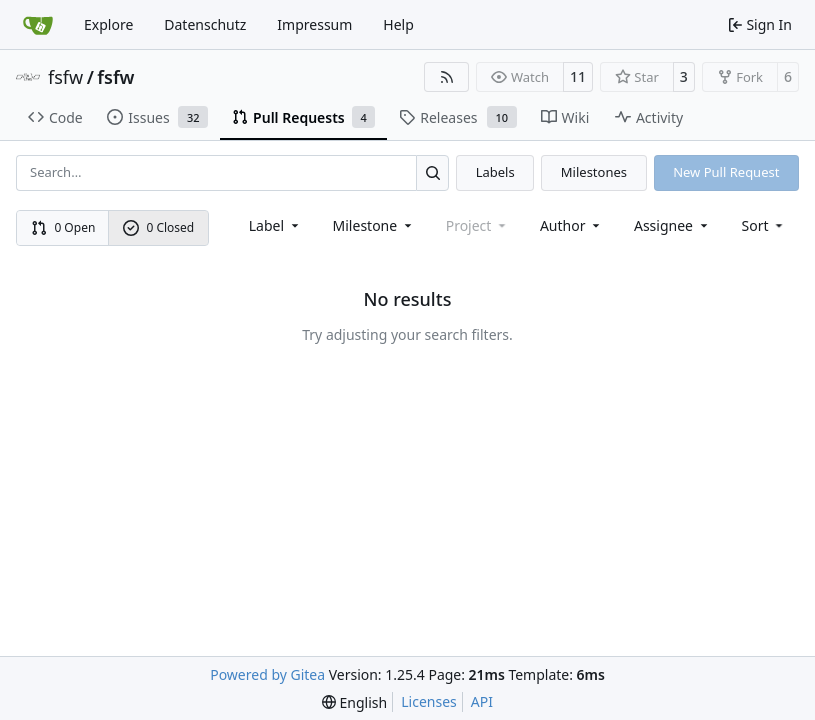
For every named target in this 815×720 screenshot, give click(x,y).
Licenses (429, 701)
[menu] (764, 225)
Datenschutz (205, 24)
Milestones (594, 172)
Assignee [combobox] (672, 225)
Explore (108, 24)
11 (578, 76)
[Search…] (432, 172)
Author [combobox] (571, 225)
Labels (495, 172)
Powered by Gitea (267, 674)
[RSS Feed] (447, 77)
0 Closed (159, 227)
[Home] (38, 25)
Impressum (314, 24)
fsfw (65, 77)
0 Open (63, 227)
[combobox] (275, 225)
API (482, 701)
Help (398, 24)
